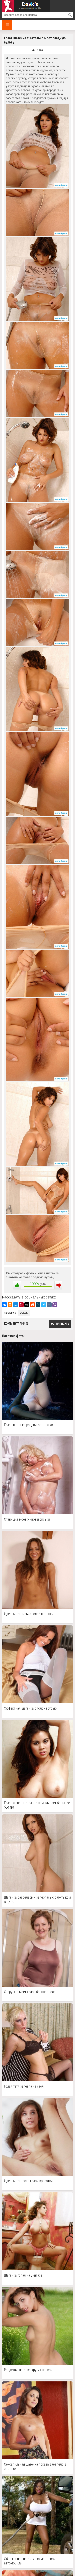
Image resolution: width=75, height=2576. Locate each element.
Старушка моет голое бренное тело (30, 1992)
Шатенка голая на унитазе (23, 2275)
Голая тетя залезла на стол (24, 2086)
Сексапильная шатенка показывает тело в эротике (35, 2466)
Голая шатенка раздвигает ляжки (28, 1425)
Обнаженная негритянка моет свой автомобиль (29, 2561)
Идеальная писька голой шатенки (28, 1614)
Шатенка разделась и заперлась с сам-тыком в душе (37, 1899)
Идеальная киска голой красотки (28, 2181)
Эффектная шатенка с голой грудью (30, 1708)
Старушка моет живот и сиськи (27, 1519)
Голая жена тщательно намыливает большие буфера (37, 1805)
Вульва (24, 1312)
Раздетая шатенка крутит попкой (28, 2370)
